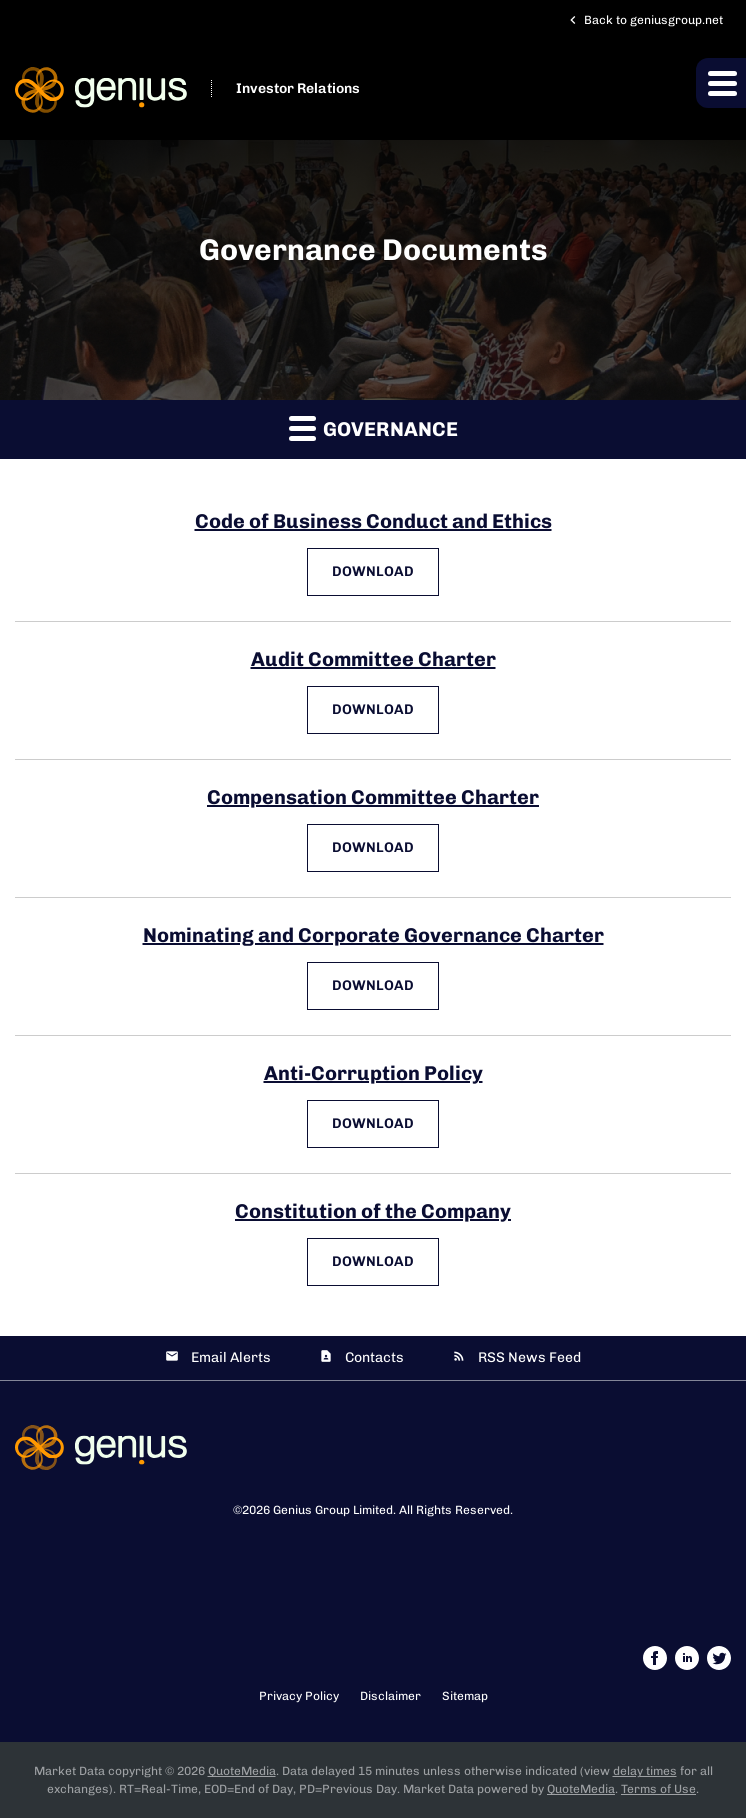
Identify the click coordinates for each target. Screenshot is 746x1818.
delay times (645, 1771)
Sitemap (465, 1696)
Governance (373, 427)
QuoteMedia (242, 1771)
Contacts (374, 1357)
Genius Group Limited (333, 1510)
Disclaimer (390, 1696)
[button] (721, 83)
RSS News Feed (529, 1357)
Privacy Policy (299, 1696)
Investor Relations (298, 88)
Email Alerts (231, 1357)
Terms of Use (658, 1789)
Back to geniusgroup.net (644, 20)
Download (385, 571)
